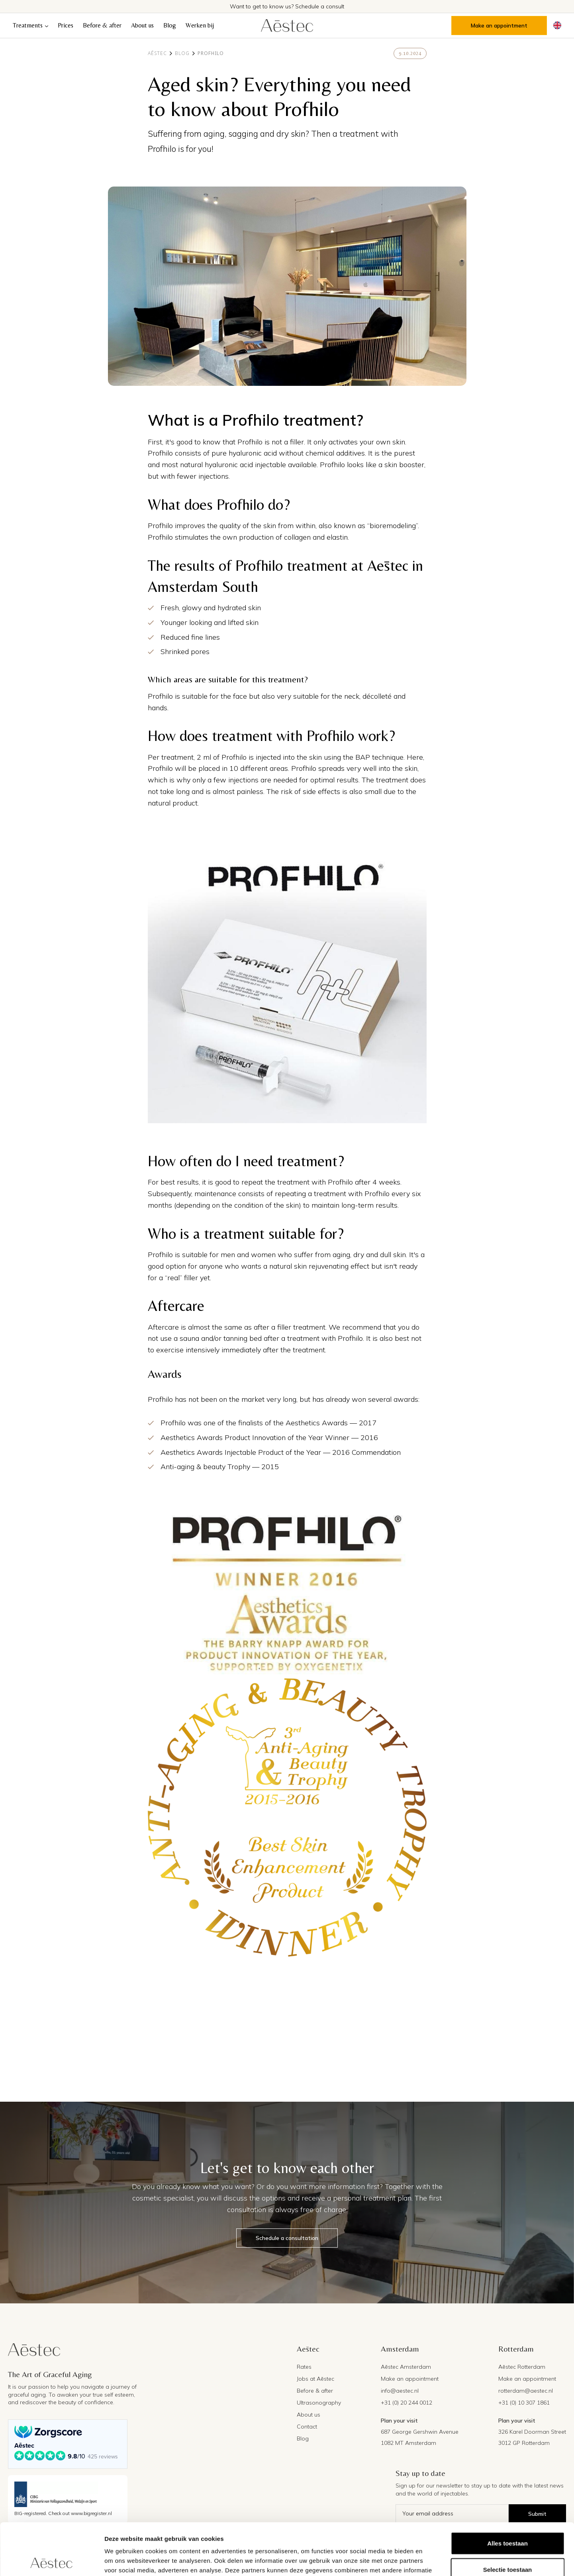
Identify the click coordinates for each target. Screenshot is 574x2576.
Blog (169, 25)
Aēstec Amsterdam (406, 2367)
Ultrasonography (319, 2402)
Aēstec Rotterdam (521, 2367)
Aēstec (157, 53)
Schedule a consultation (287, 2238)
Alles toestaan (507, 2491)
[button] (30, 25)
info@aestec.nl (400, 2390)
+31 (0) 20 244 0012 (406, 2402)
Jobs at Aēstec (315, 2378)
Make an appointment (499, 25)
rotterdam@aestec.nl (525, 2390)
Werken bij (200, 25)
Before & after (102, 25)
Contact (307, 2426)
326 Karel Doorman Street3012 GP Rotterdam (532, 2437)
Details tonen (430, 2560)
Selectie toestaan (507, 2517)
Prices (65, 25)
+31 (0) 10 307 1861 (524, 2402)
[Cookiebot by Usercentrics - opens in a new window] (51, 2560)
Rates (304, 2367)
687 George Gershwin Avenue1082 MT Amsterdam (419, 2437)
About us (142, 25)
